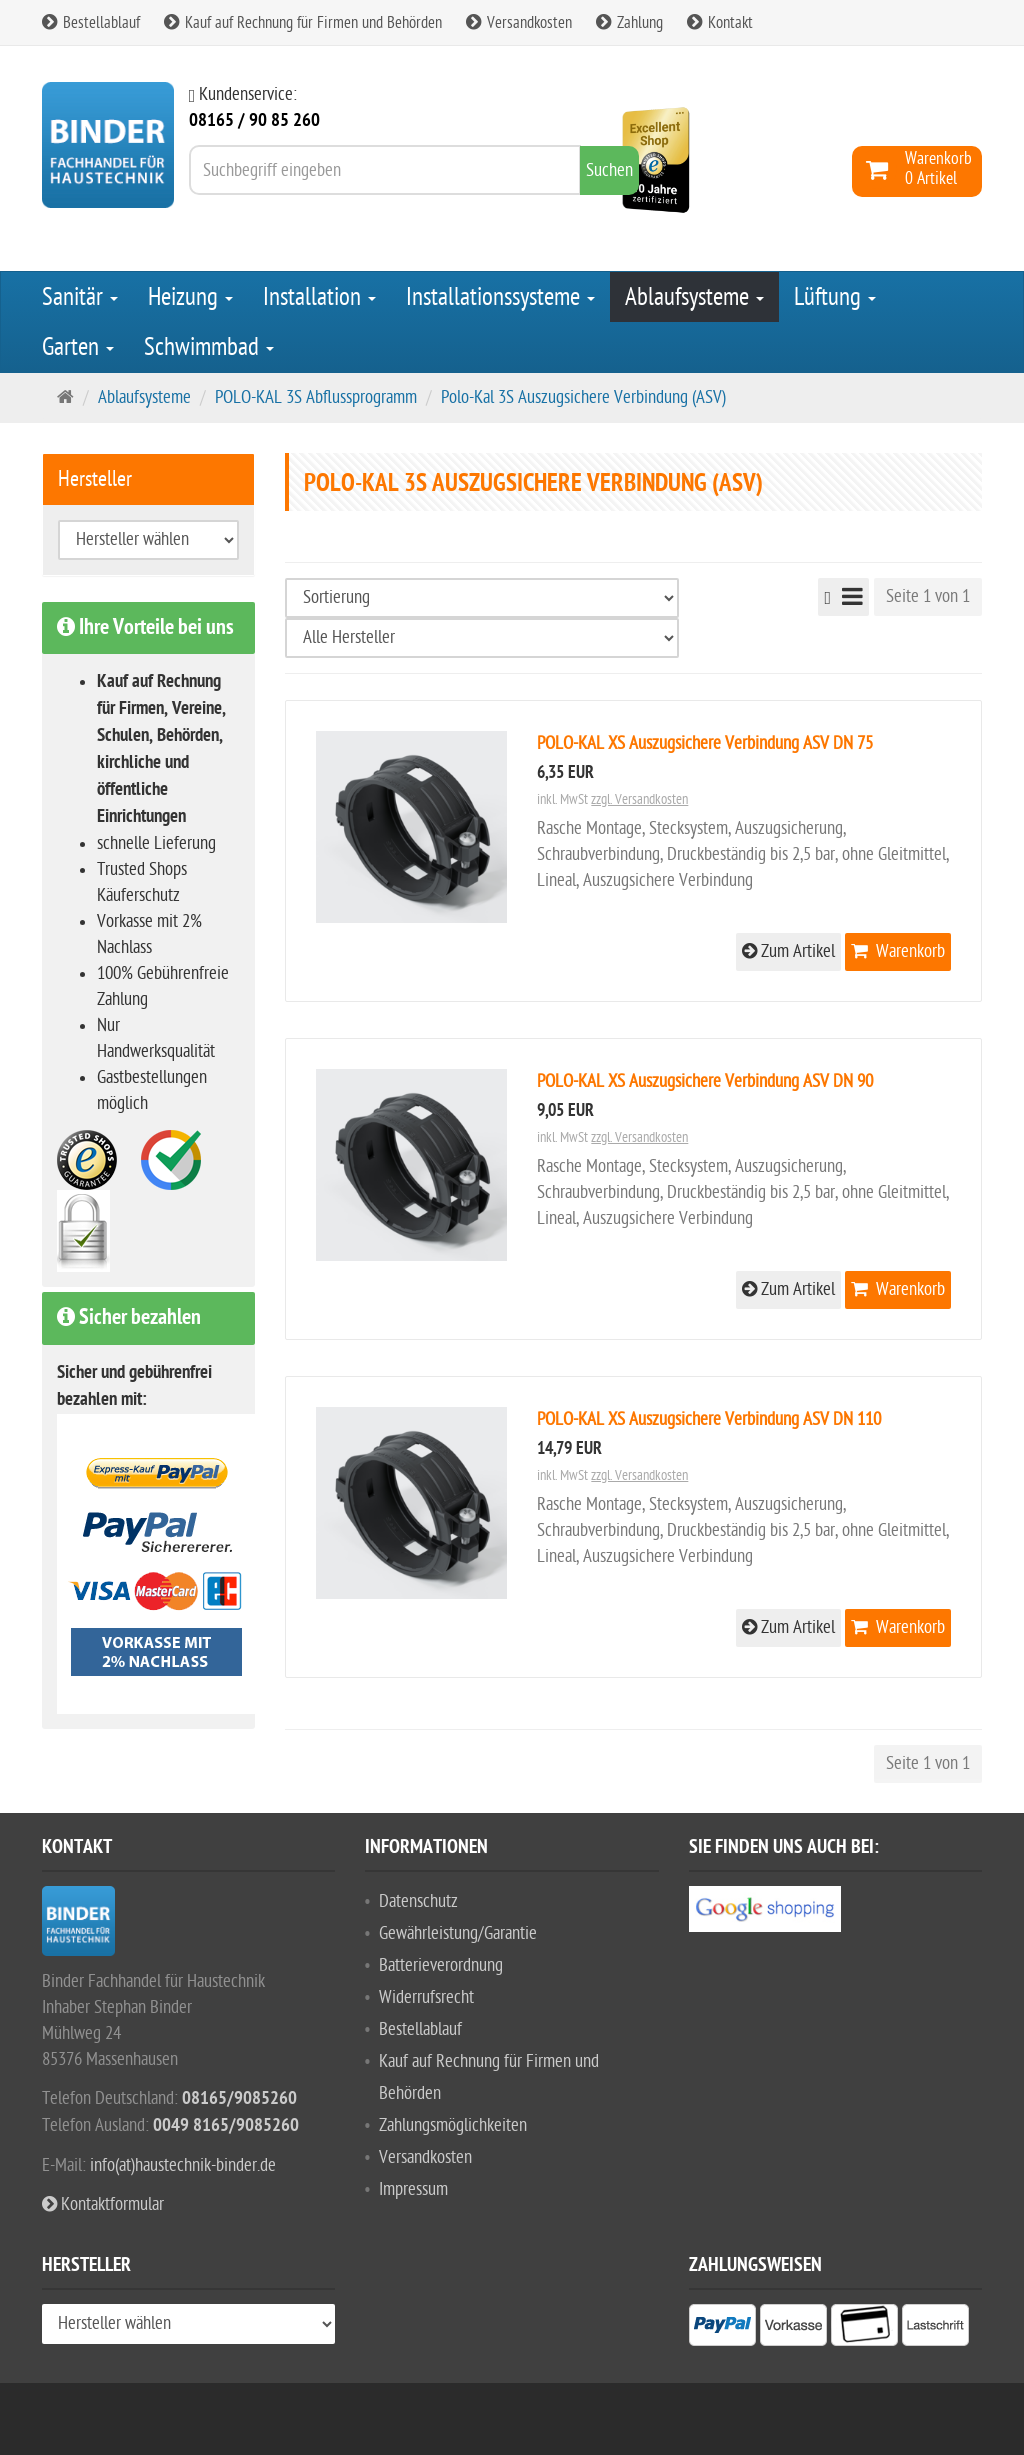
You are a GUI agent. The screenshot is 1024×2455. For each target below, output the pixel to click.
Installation (319, 297)
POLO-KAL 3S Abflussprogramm (316, 397)
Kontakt (720, 23)
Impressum (413, 2189)
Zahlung (629, 23)
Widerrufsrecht (426, 1997)
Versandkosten (519, 23)
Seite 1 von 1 (928, 596)
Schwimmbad (209, 347)
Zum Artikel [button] (788, 951)
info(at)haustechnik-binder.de (183, 2165)
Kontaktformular (103, 2204)
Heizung (190, 297)
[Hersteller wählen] (482, 638)
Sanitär (80, 297)
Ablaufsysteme (694, 297)
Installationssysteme (500, 297)
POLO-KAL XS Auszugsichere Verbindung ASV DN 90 (705, 1081)
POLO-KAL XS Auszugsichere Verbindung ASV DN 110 (709, 1419)
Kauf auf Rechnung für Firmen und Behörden (303, 23)
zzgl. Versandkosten (639, 799)
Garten (78, 347)
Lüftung (835, 297)
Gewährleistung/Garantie (458, 1933)
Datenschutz (418, 1901)
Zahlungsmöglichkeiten (453, 2125)
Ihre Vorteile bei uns (145, 628)
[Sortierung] (482, 598)
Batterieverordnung (441, 1965)
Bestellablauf (91, 23)
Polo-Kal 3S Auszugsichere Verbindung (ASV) (583, 397)
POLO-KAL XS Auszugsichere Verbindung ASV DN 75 (705, 743)
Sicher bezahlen (129, 1318)
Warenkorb (898, 951)
